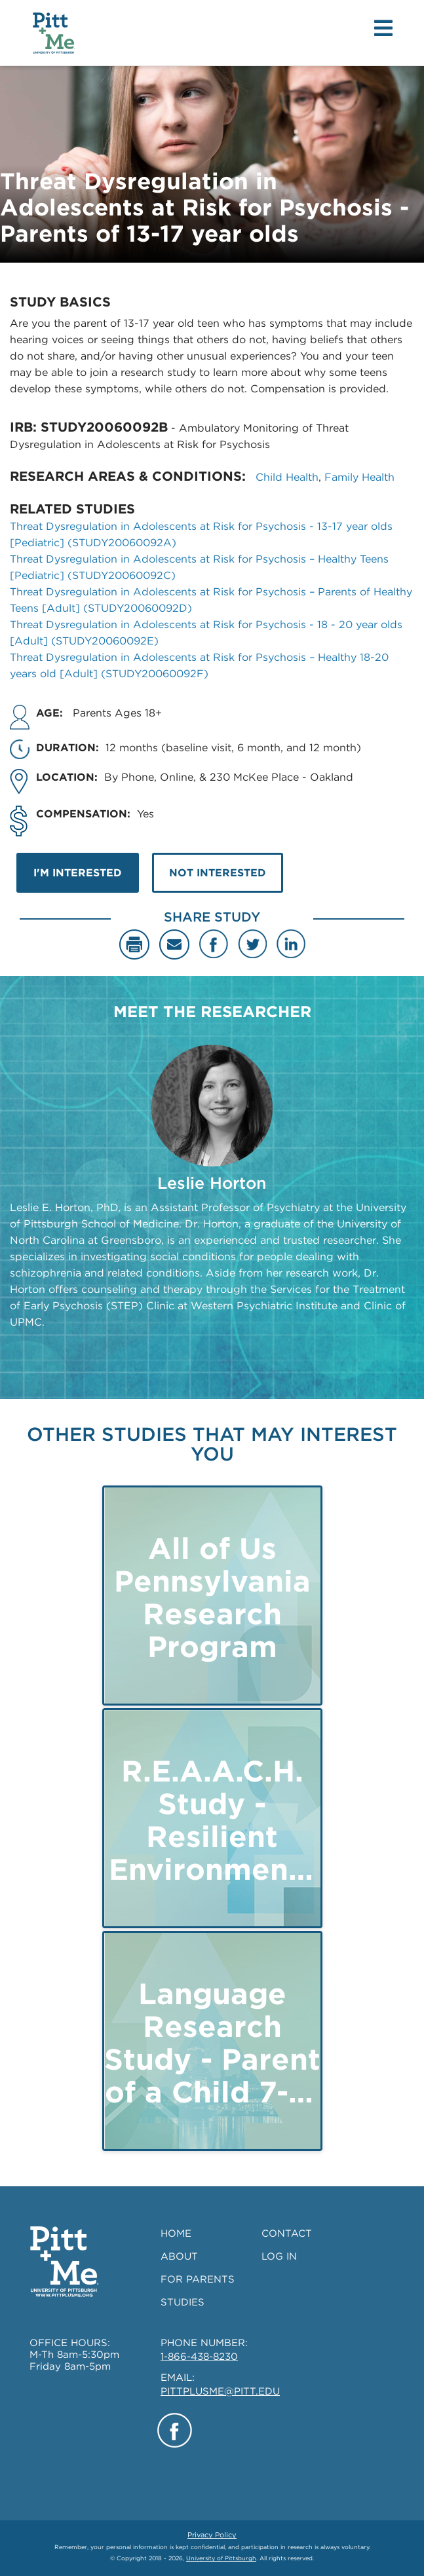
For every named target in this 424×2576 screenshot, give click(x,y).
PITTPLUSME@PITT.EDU (220, 2391)
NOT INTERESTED (217, 873)
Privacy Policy (212, 2534)
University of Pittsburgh (221, 2558)
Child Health (287, 477)
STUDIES (182, 2302)
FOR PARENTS (198, 2279)
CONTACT (286, 2233)
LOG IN (279, 2256)
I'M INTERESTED (77, 873)
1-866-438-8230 (199, 2356)
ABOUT (179, 2256)
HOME (176, 2233)
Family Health (359, 477)
